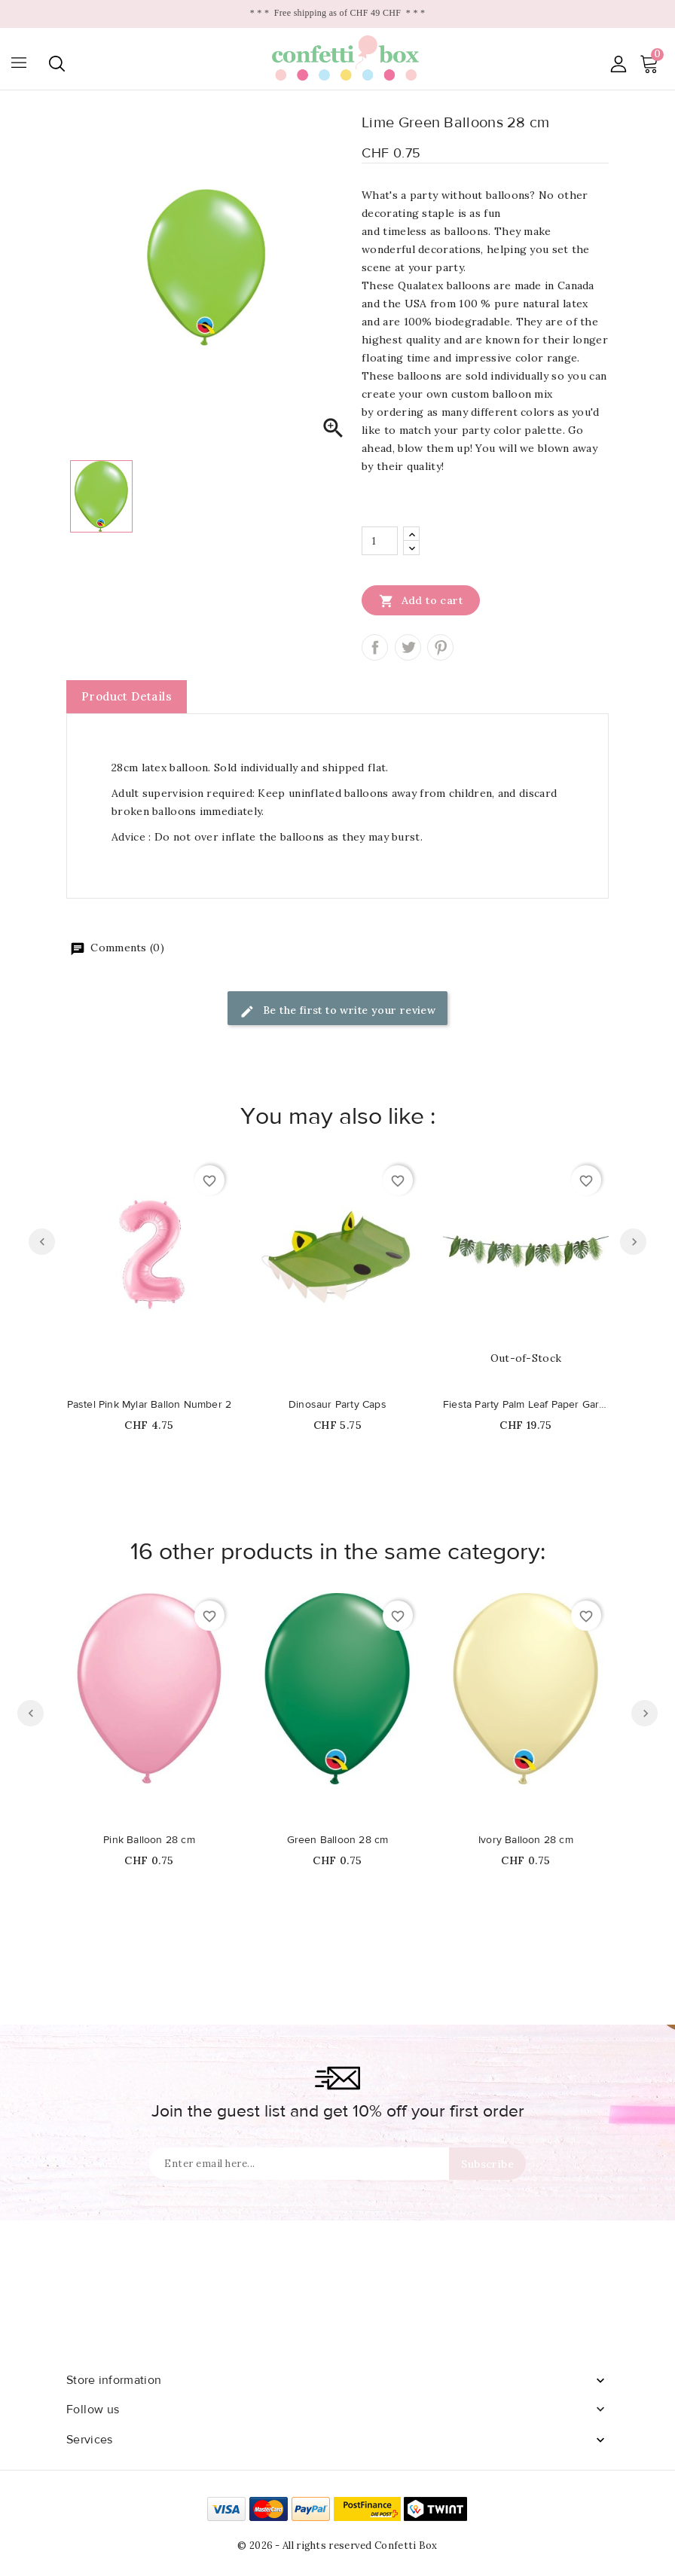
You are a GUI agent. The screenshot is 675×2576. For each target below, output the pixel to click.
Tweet (408, 647)
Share (374, 647)
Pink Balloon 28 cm (149, 1840)
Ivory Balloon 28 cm (525, 1840)
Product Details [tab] (126, 696)
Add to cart (421, 600)
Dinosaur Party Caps (337, 1405)
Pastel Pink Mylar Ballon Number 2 (149, 1405)
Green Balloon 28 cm (338, 1840)
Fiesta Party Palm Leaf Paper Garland (526, 1405)
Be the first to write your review (338, 1011)
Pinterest (440, 647)
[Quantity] (380, 540)
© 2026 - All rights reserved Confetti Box (337, 2545)
